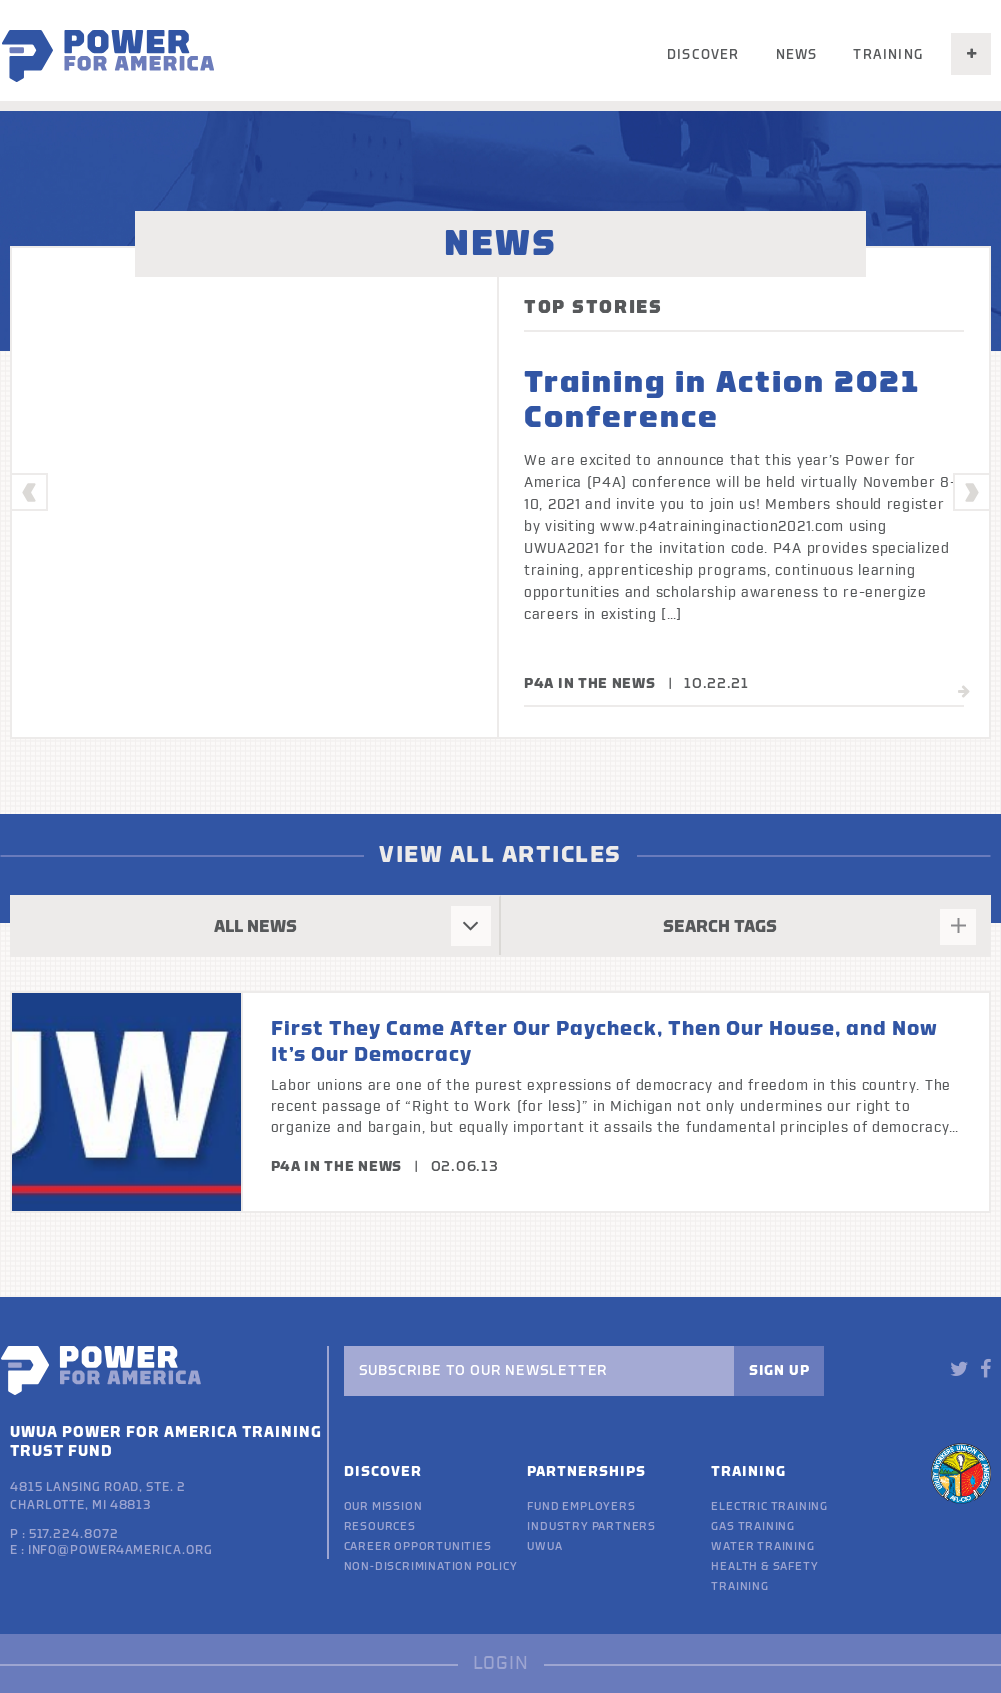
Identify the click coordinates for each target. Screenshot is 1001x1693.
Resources (380, 1526)
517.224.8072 (74, 1534)
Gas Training (753, 1526)
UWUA (544, 1546)
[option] (500, 492)
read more (901, 692)
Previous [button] (30, 492)
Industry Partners (591, 1526)
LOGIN (501, 1663)
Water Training (762, 1546)
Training (888, 54)
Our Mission (383, 1506)
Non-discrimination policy (431, 1566)
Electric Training (769, 1506)
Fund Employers (581, 1506)
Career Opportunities (418, 1546)
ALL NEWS (255, 926)
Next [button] (972, 492)
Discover (703, 54)
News (797, 54)
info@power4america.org (120, 1550)
